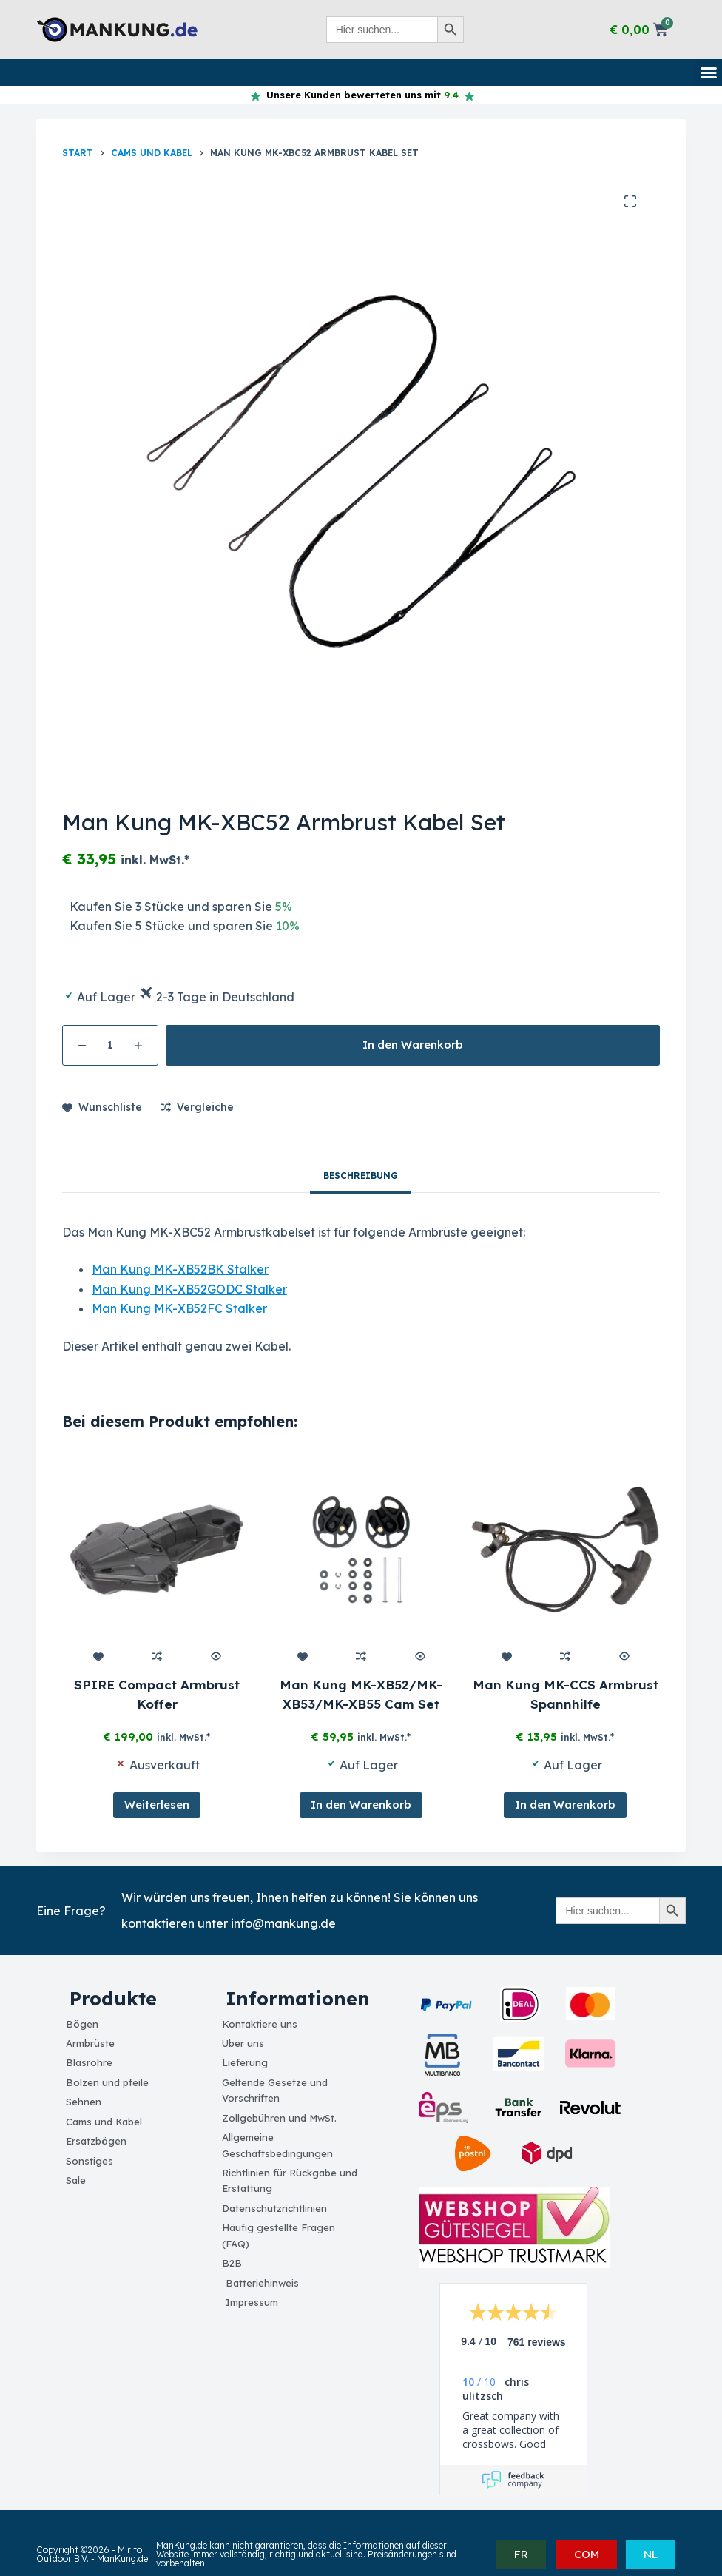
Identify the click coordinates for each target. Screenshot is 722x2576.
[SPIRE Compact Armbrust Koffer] (157, 1549)
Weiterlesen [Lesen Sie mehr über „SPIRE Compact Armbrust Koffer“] (156, 1805)
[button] (708, 72)
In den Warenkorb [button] (361, 1805)
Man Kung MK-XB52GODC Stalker (189, 1289)
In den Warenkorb (412, 1045)
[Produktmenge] (110, 1045)
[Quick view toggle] (215, 1656)
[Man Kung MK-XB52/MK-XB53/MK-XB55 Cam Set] (361, 1549)
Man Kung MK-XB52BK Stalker (180, 1269)
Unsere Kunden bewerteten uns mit (359, 95)
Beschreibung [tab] (360, 1175)
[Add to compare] (197, 1107)
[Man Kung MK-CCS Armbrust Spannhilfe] (565, 1549)
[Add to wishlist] (102, 1107)
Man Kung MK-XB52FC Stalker (179, 1308)
